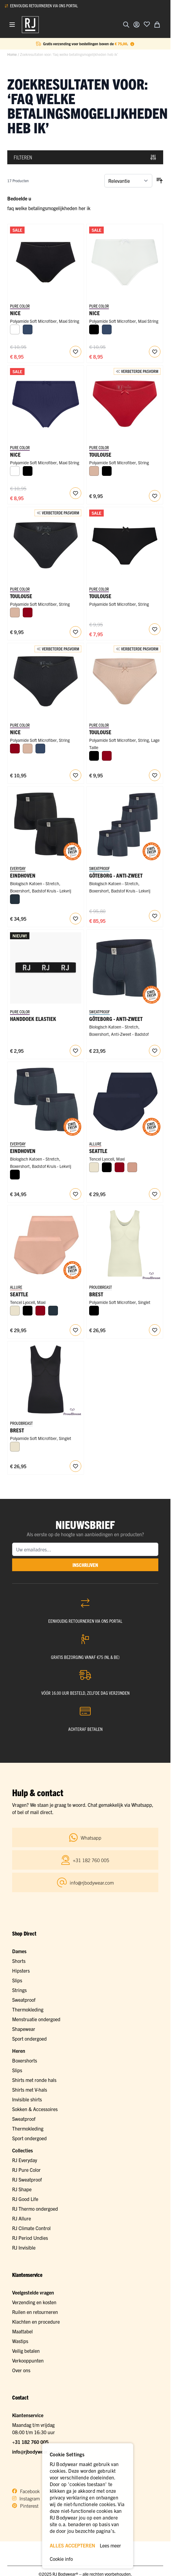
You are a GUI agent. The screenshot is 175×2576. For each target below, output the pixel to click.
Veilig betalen (26, 2351)
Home (12, 54)
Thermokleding (27, 2009)
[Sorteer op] (128, 180)
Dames (19, 1951)
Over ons (21, 2370)
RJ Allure (21, 2218)
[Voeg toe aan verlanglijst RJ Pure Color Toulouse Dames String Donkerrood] (154, 496)
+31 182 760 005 (30, 2442)
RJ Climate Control (31, 2228)
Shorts (18, 1961)
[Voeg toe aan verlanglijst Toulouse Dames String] (154, 629)
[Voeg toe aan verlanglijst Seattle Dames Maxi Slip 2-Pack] (154, 1194)
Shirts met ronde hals (34, 2080)
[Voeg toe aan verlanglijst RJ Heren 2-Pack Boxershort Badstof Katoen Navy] (75, 1194)
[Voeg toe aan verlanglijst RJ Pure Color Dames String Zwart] (75, 632)
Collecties (22, 2150)
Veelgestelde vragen (33, 2292)
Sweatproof (23, 2000)
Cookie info (61, 2559)
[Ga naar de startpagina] (30, 24)
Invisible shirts (27, 2099)
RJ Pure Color (26, 2170)
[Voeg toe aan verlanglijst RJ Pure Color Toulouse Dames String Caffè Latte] (154, 775)
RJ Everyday (24, 2160)
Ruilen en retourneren (35, 2312)
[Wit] (15, 329)
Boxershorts (24, 2060)
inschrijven (85, 1565)
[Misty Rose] (132, 1167)
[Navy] (15, 899)
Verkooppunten (28, 2360)
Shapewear (23, 2029)
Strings (19, 1990)
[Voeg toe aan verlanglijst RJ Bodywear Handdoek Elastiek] (75, 1050)
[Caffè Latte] (94, 471)
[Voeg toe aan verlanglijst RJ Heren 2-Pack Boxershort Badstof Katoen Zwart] (75, 918)
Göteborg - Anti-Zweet (116, 875)
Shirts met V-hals (29, 2089)
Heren (18, 2051)
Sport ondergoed (29, 2038)
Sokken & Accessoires (35, 2109)
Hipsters (21, 1970)
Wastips (20, 2341)
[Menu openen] (12, 24)
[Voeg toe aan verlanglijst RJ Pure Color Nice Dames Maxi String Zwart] (75, 775)
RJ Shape (22, 2189)
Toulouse (100, 595)
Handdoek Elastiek (33, 1018)
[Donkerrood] (27, 612)
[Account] (136, 24)
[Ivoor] (94, 1167)
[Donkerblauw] (27, 329)
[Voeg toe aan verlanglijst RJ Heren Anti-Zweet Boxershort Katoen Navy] (154, 1050)
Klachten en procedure (36, 2321)
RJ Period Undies (30, 2238)
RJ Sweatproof (27, 2179)
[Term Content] (132, 43)
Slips (17, 1980)
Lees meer (110, 2545)
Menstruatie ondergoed (36, 2019)
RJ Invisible (23, 2247)
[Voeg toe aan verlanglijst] (146, 24)
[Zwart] (94, 329)
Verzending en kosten (34, 2302)
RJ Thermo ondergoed (35, 2209)
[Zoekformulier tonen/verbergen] (126, 24)
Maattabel (22, 2331)
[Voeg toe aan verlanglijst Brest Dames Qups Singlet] (154, 1330)
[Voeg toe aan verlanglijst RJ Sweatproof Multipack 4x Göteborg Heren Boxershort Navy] (154, 916)
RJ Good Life (25, 2199)
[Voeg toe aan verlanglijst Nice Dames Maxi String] (75, 351)
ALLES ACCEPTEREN (72, 2545)
